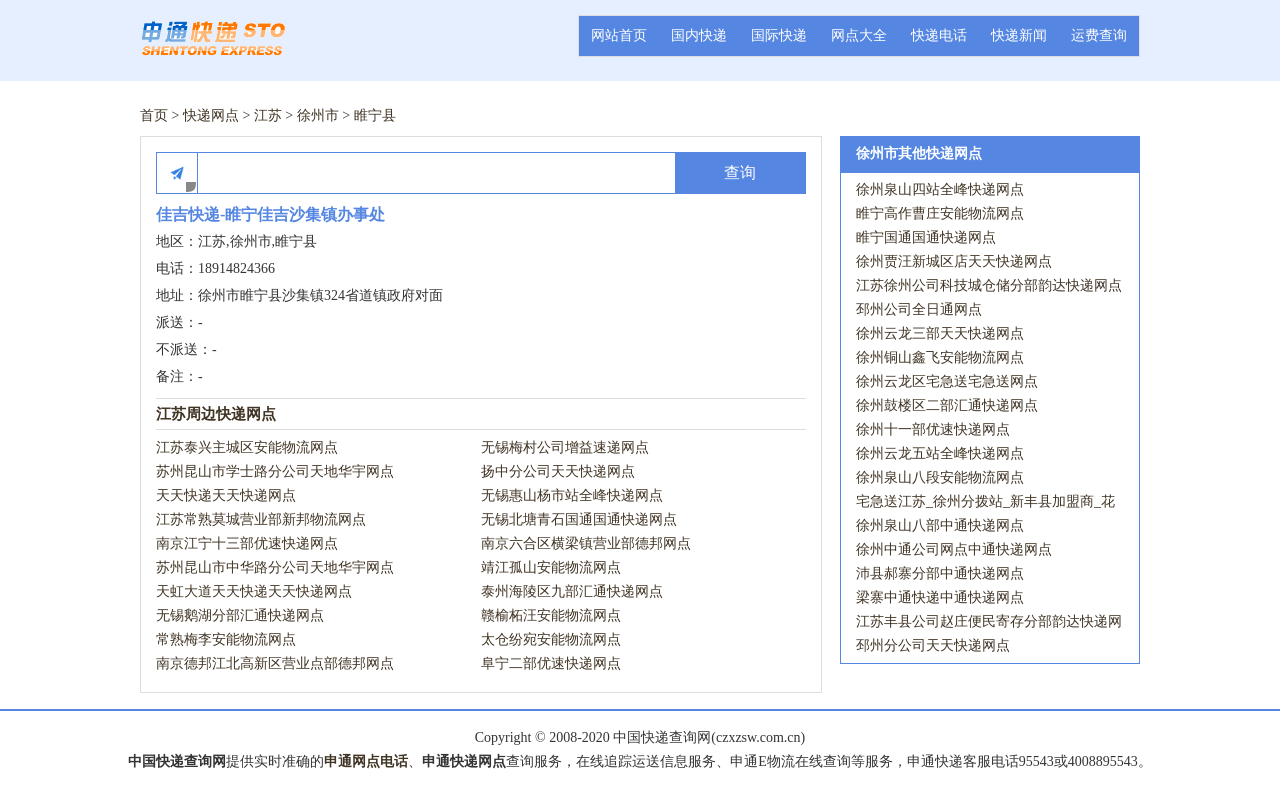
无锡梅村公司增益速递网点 (565, 447)
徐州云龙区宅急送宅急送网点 (947, 381)
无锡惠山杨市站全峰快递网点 (572, 495)
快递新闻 (1019, 35)
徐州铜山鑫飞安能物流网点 (940, 357)
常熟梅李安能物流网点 (226, 639)
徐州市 (318, 115)
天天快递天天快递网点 (226, 495)
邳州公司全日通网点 (919, 309)
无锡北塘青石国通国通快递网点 (579, 519)
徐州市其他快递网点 (919, 153)
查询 (740, 172)
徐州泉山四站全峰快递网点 (940, 189)
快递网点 (211, 115)
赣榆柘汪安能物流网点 (551, 615)
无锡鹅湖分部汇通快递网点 (240, 615)
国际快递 (779, 35)
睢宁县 (375, 115)
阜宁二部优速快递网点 (551, 663)
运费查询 (1099, 35)
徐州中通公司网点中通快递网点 (954, 549)
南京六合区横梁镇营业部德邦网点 (586, 543)
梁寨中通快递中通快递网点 (940, 597)
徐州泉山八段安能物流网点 (940, 477)
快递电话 (939, 35)
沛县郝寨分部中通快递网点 (940, 573)
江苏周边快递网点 (216, 414)
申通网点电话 (366, 761)
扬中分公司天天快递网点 (558, 471)
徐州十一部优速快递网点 (933, 429)
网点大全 (859, 35)
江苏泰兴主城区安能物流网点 (247, 447)
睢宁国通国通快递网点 (926, 237)
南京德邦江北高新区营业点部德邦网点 (275, 663)
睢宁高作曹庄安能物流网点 (940, 213)
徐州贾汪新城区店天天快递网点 (954, 261)
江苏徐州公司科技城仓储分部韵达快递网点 (989, 285)
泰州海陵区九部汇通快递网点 (572, 591)
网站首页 (619, 35)
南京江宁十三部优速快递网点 (247, 543)
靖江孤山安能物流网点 (551, 567)
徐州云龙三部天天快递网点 (940, 333)
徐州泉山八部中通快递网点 (940, 525)
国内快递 (699, 35)
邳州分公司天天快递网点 (933, 645)
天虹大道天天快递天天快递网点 (254, 591)
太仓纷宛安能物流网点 (551, 639)
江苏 (268, 115)
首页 (154, 115)
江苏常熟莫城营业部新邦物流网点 (261, 519)
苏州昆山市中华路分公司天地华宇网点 (275, 567)
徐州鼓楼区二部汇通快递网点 (947, 405)
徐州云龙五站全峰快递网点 (940, 453)
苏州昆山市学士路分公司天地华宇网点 (275, 471)
